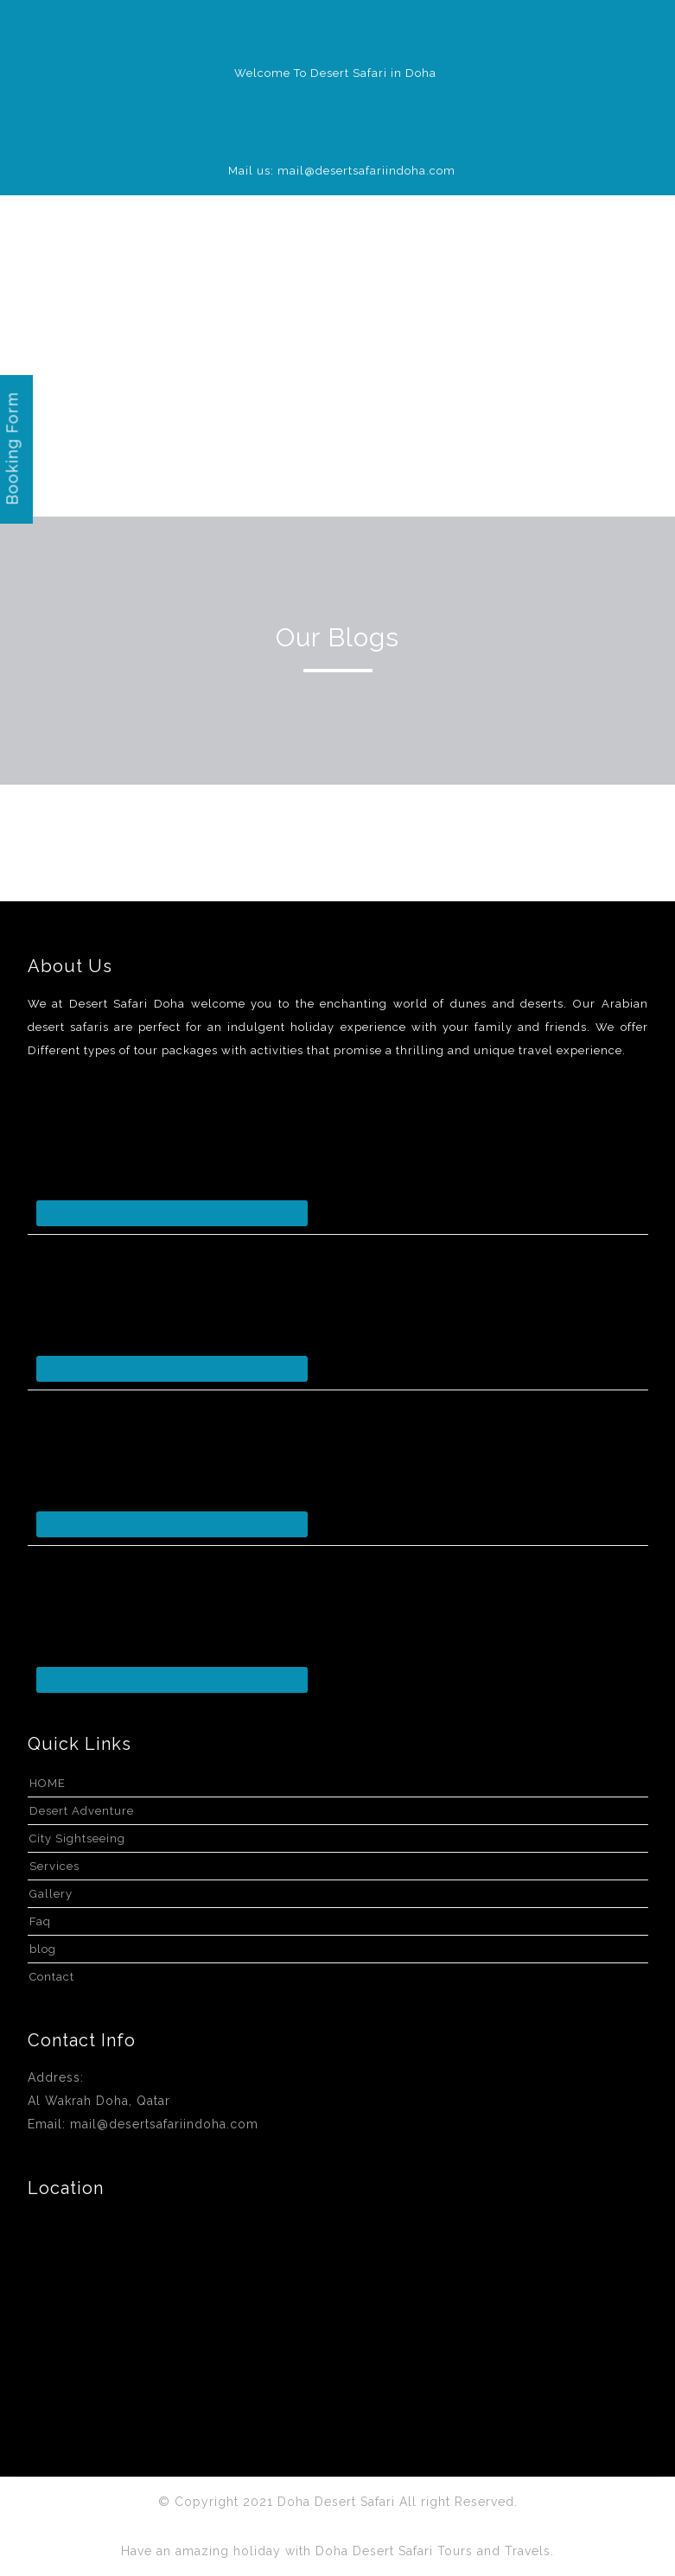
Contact (51, 1976)
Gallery (51, 1893)
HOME (47, 1783)
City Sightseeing (77, 1838)
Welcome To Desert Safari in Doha (335, 73)
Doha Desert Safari (338, 2502)
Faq (40, 1921)
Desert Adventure (81, 1810)
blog (42, 1949)
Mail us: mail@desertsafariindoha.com (341, 170)
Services (54, 1866)
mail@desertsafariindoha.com (164, 2124)
